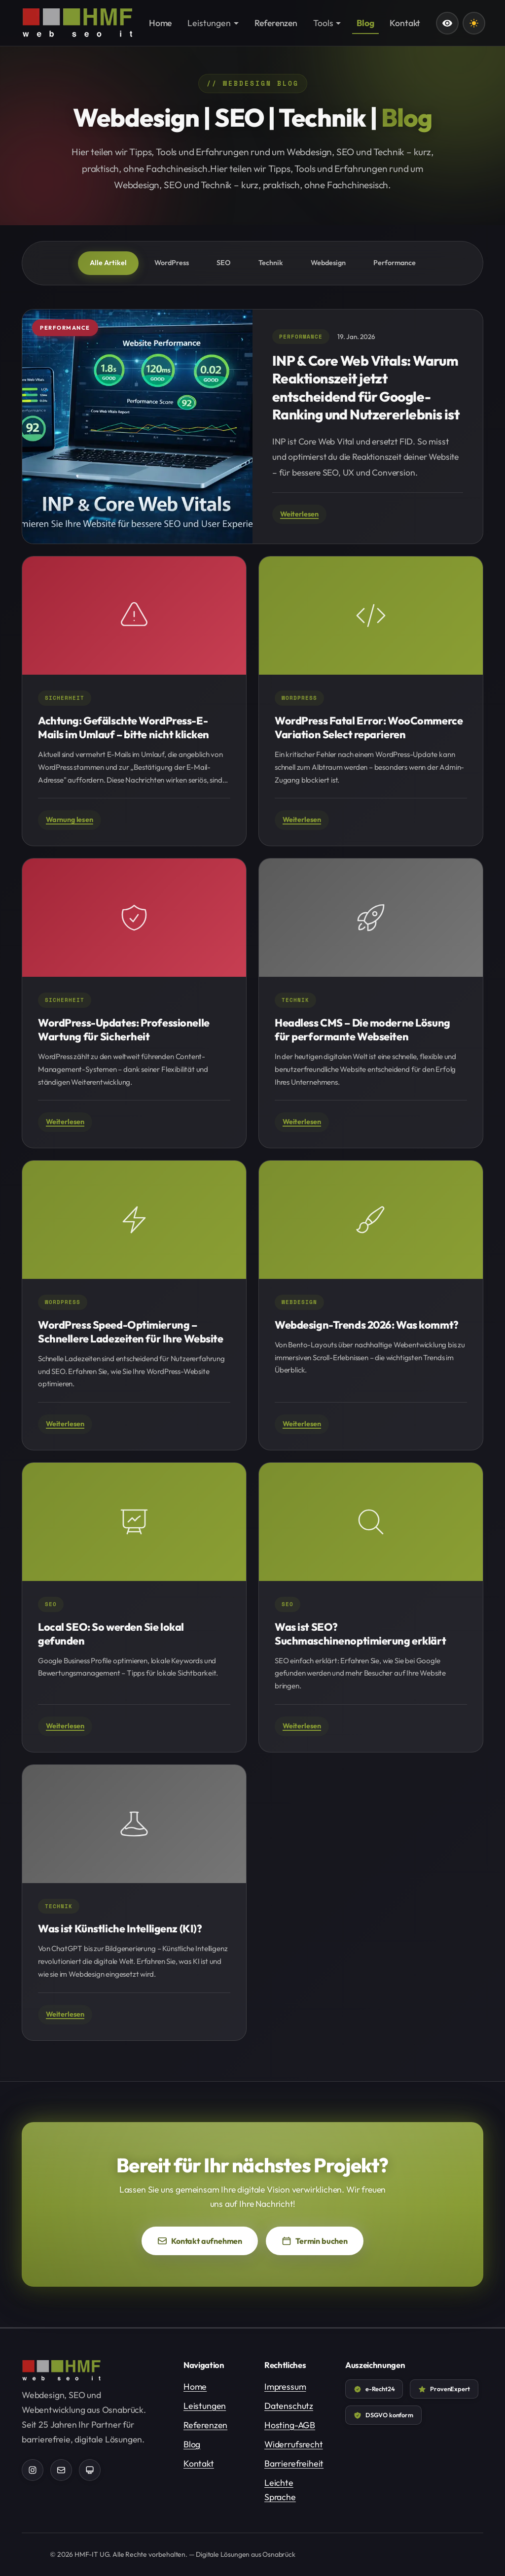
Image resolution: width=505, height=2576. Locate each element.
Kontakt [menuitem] (405, 23)
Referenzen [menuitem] (275, 23)
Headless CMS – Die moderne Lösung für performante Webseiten (362, 1029)
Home (195, 2386)
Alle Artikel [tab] (108, 262)
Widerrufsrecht (293, 2444)
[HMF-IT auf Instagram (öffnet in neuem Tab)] (32, 2470)
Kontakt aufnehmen (199, 2241)
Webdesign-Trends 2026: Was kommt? (367, 1325)
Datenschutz (288, 2405)
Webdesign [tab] (328, 262)
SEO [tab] (223, 262)
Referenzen (205, 2425)
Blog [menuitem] (365, 23)
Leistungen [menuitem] (209, 23)
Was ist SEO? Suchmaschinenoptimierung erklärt (360, 1634)
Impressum (285, 2386)
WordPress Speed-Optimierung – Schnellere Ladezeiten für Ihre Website (130, 1331)
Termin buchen (322, 2244)
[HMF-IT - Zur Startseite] (77, 23)
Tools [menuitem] (323, 23)
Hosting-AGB (289, 2425)
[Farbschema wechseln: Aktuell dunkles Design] (474, 23)
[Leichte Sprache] (447, 23)
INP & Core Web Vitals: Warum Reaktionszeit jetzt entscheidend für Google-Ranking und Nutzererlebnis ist (365, 387)
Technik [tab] (270, 262)
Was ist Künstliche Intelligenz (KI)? (120, 1928)
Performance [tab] (394, 262)
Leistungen (204, 2405)
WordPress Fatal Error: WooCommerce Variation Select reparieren (369, 727)
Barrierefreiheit (294, 2463)
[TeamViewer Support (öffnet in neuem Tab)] (90, 2470)
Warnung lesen (69, 819)
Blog (191, 2444)
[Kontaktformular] (61, 2470)
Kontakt (198, 2463)
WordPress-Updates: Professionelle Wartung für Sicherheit (124, 1029)
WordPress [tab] (171, 262)
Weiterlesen (299, 514)
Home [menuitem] (160, 23)
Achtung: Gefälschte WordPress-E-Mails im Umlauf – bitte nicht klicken (123, 727)
